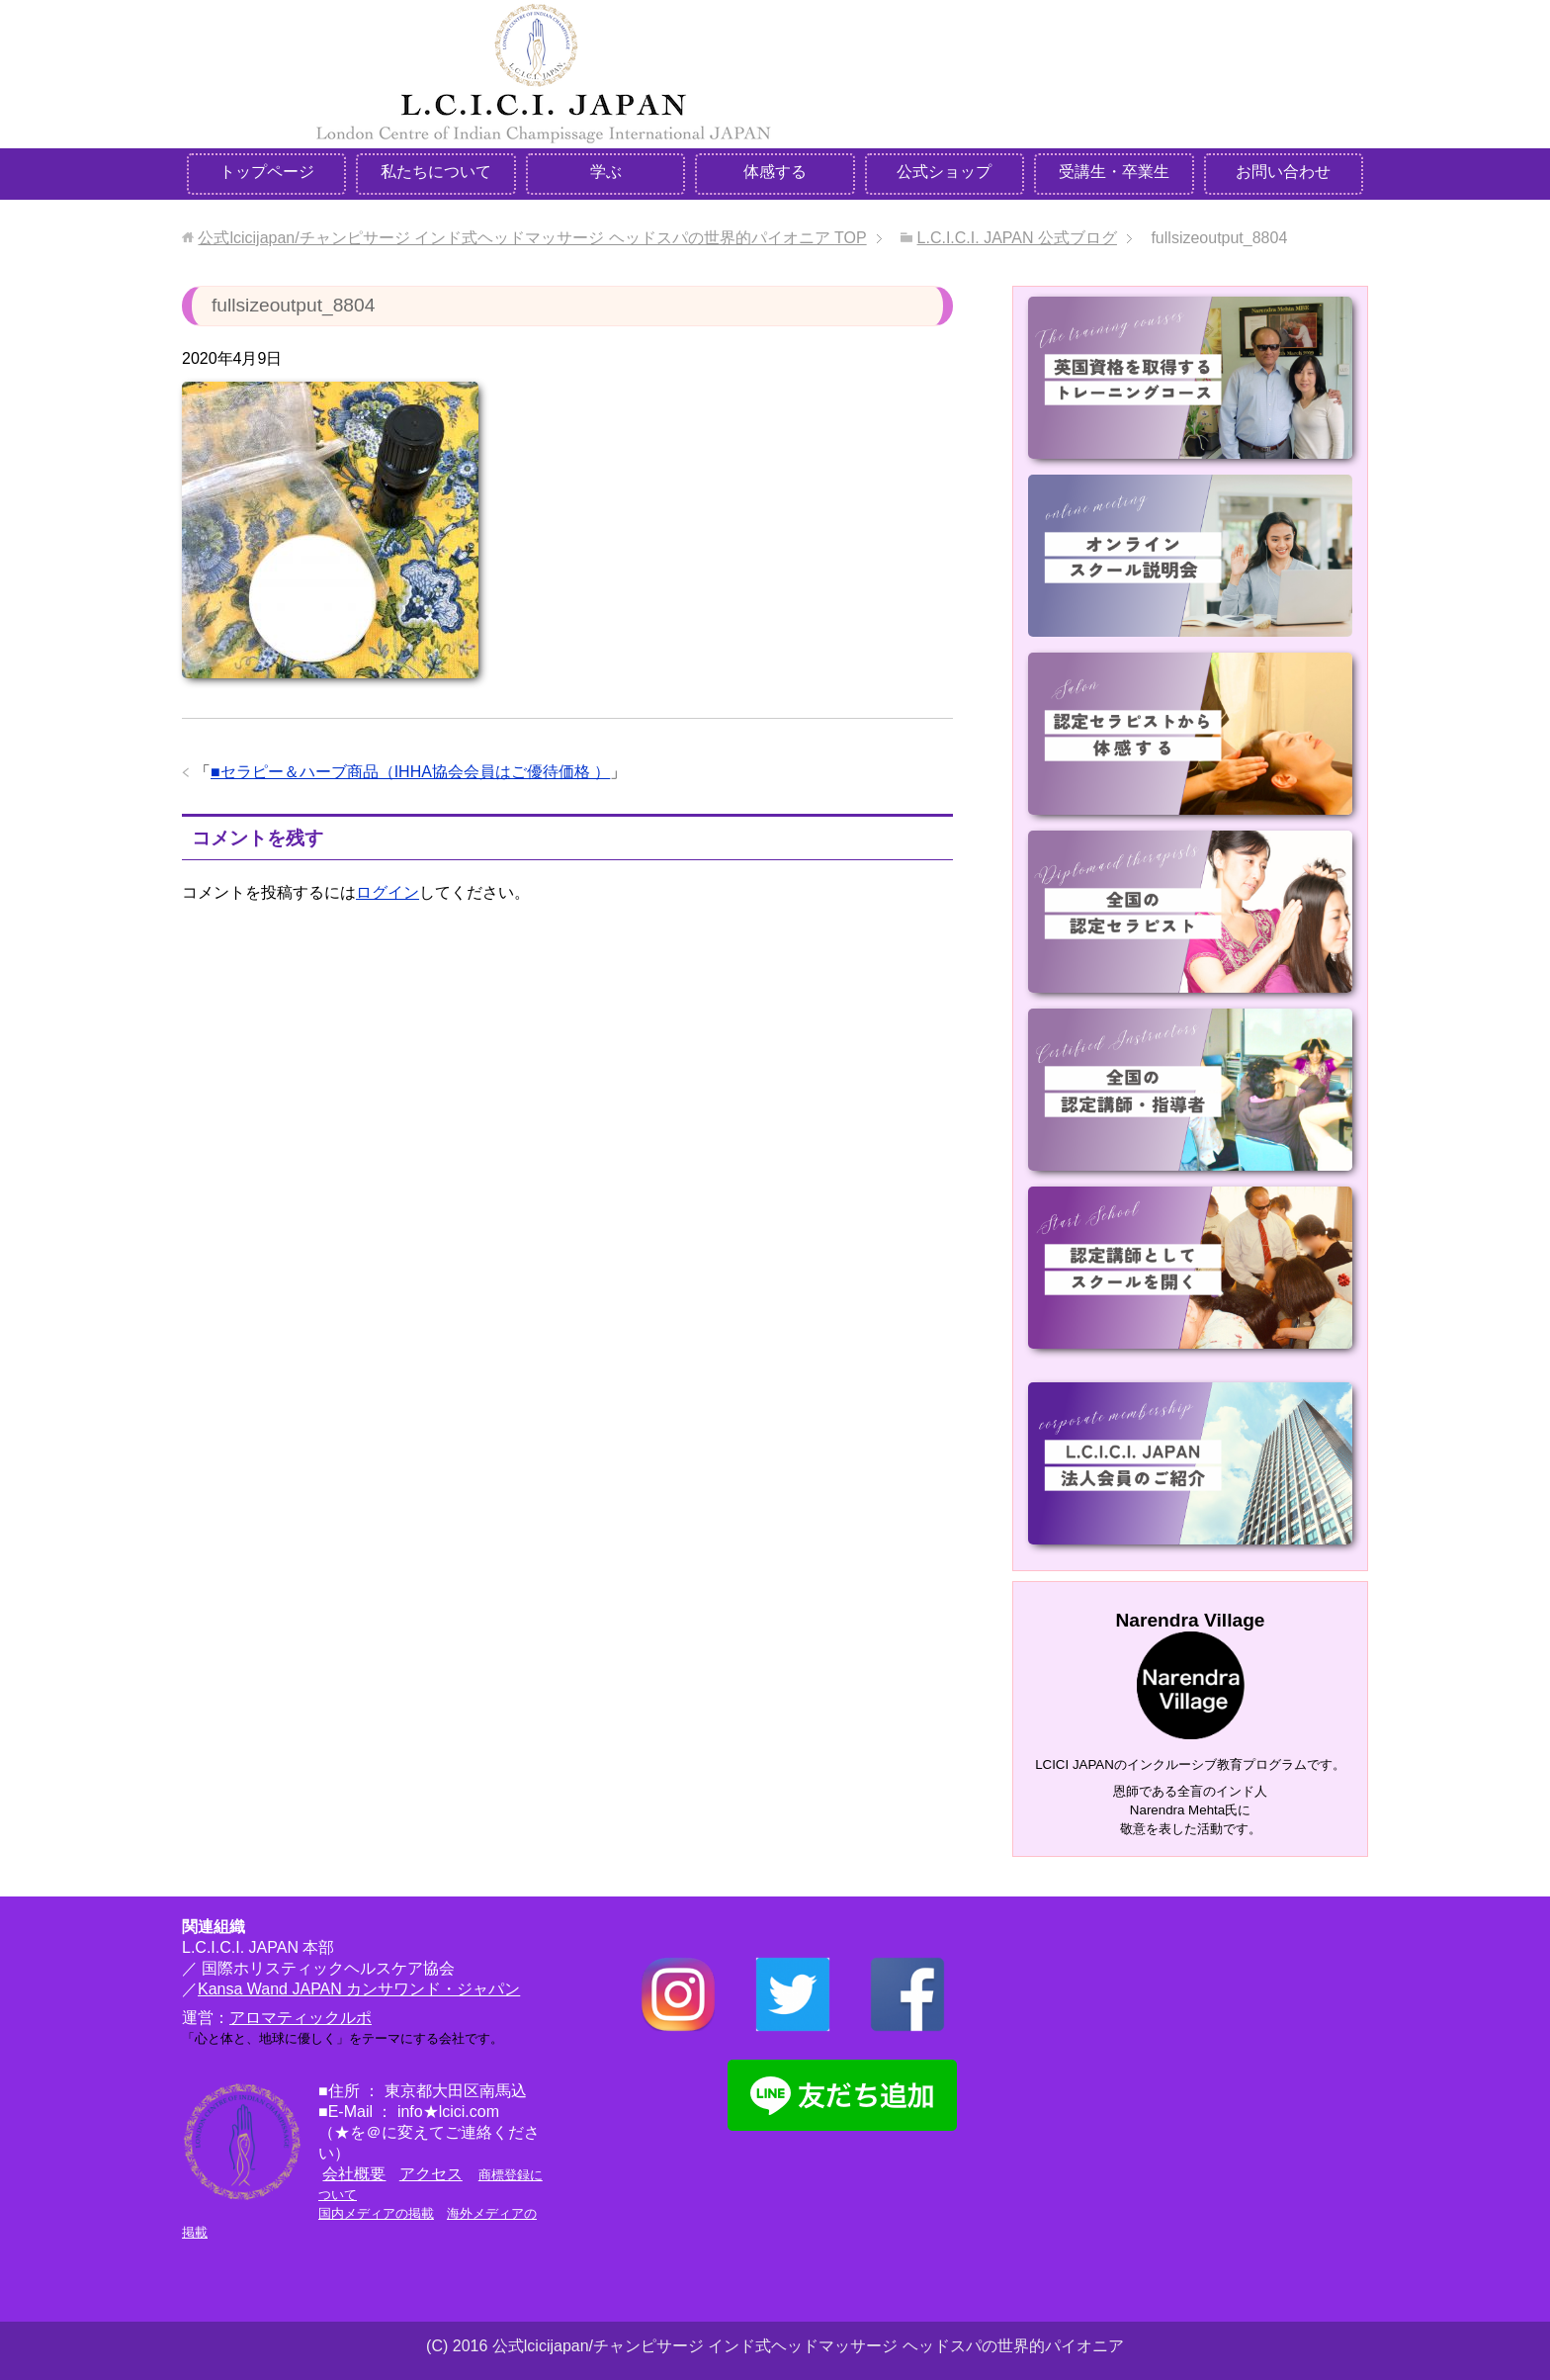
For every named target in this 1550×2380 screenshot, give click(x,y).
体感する (775, 171)
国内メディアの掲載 (376, 2213)
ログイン (387, 892)
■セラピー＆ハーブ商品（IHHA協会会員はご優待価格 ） (410, 771)
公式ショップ (944, 171)
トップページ (266, 171)
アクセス (431, 2173)
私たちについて (436, 171)
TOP (532, 237)
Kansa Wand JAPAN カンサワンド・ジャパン (359, 1989)
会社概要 (354, 2173)
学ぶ (606, 171)
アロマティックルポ (300, 2017)
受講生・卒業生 (1114, 171)
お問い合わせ (1283, 171)
